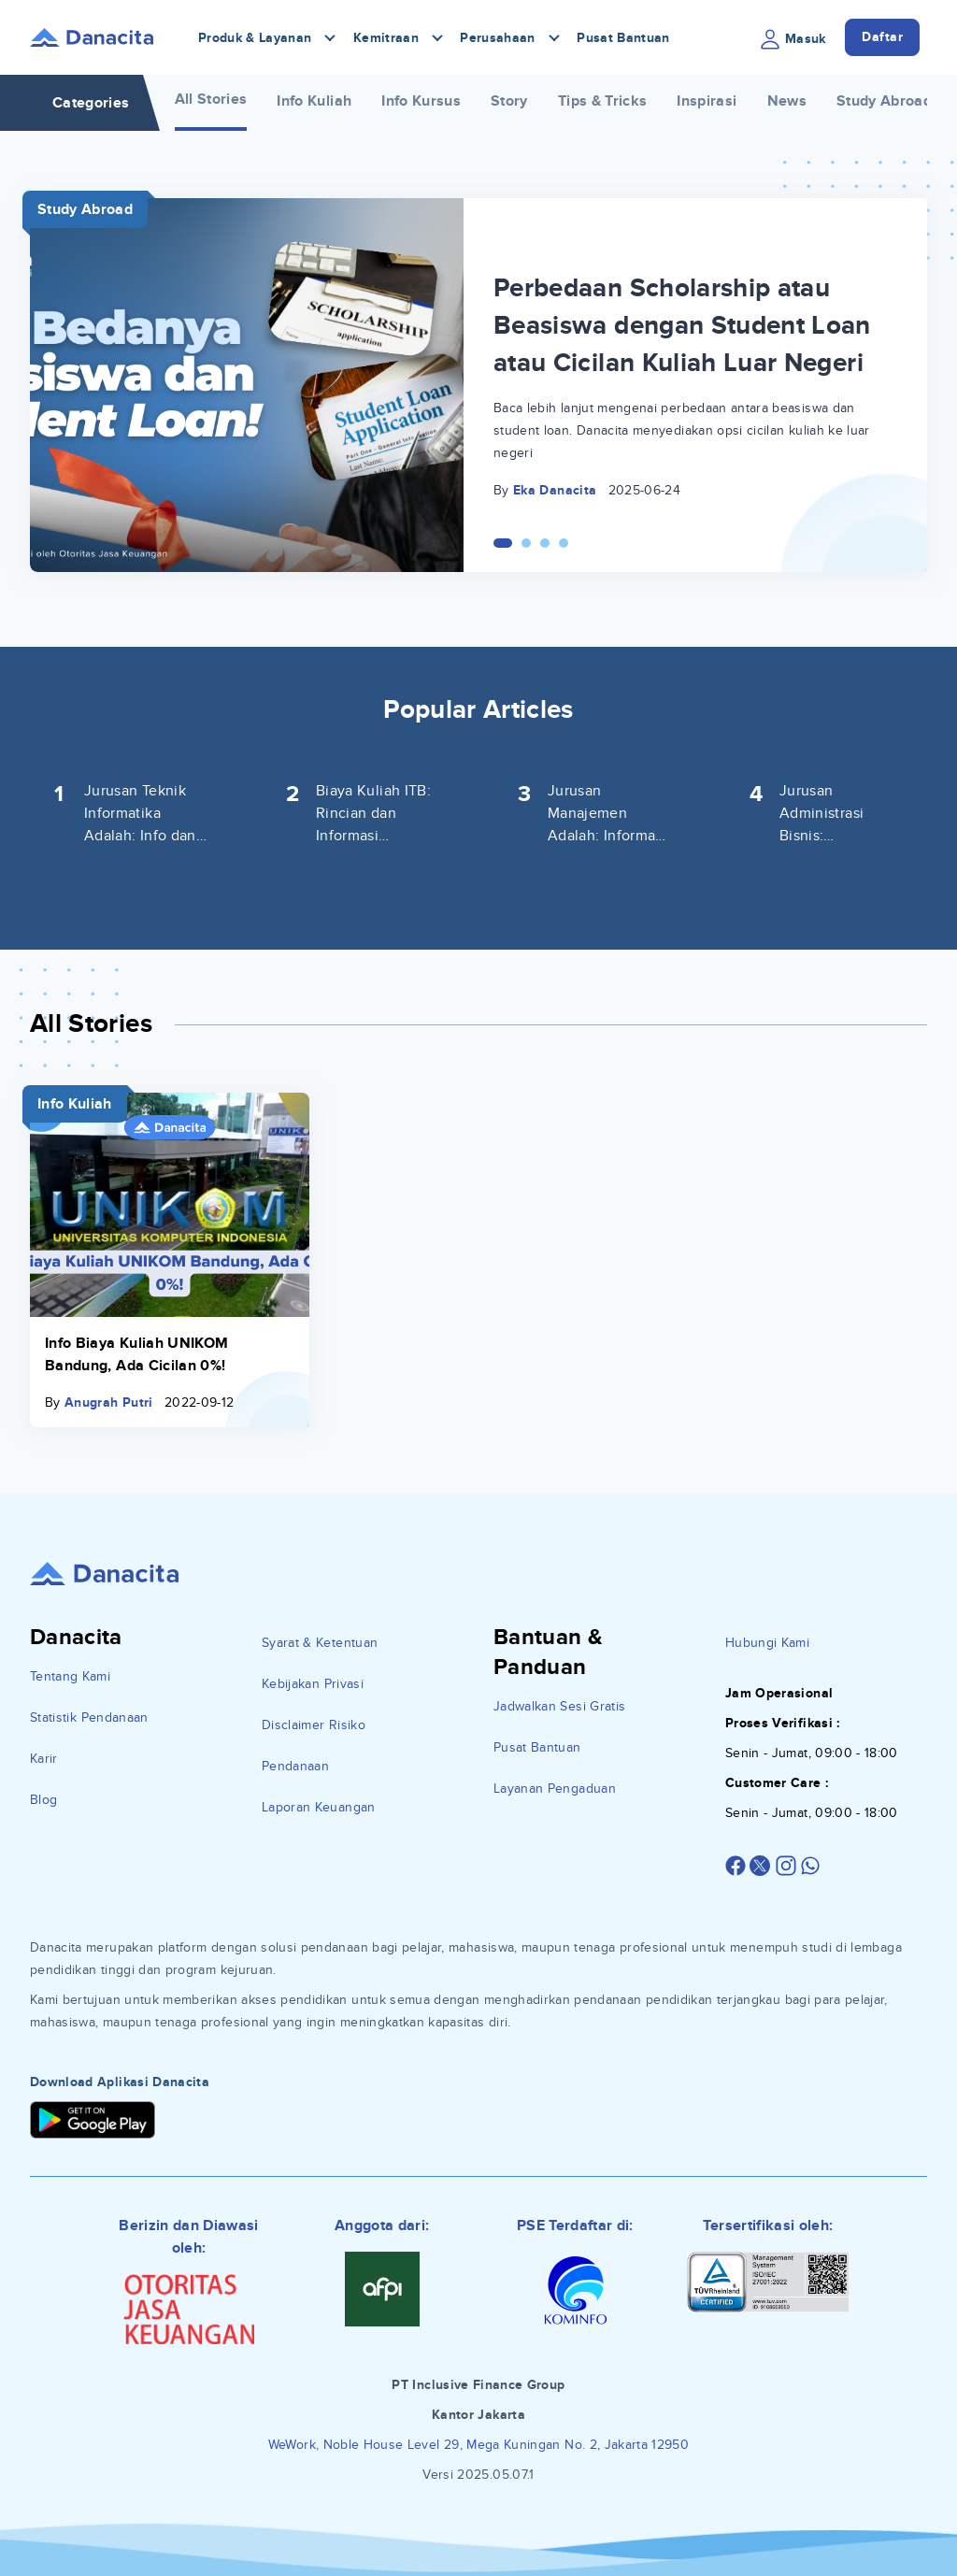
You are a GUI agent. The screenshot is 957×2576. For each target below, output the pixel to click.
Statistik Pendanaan (89, 1717)
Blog (43, 1800)
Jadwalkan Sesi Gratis (559, 1706)
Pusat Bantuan (623, 38)
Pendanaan (295, 1766)
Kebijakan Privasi (313, 1684)
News (787, 101)
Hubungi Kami (767, 1643)
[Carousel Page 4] (563, 543)
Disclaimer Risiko (313, 1725)
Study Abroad (884, 101)
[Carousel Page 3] (545, 543)
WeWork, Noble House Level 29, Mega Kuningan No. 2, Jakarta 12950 (478, 2445)
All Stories (211, 99)
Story (509, 101)
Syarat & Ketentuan (320, 1643)
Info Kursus (421, 101)
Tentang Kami (70, 1676)
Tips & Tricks (603, 101)
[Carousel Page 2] (526, 543)
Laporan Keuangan (319, 1807)
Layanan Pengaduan (554, 1788)
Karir (44, 1759)
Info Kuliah (314, 101)
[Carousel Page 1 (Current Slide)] (502, 543)
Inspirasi (706, 101)
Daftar (882, 37)
